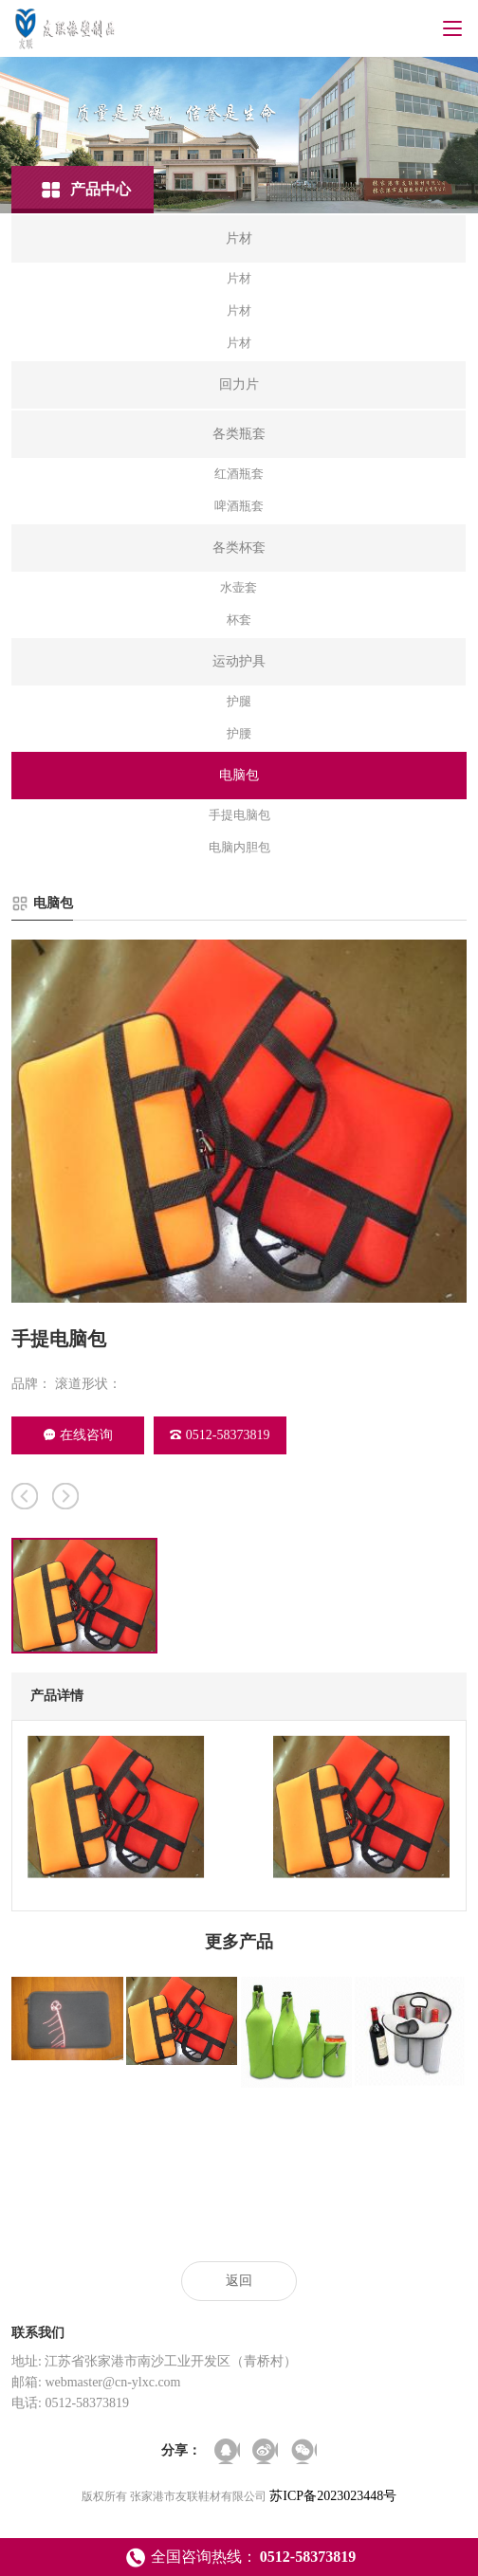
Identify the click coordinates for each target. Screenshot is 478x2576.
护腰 (239, 733)
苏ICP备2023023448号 (332, 2496)
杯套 (239, 619)
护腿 (239, 701)
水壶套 (238, 587)
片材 (239, 278)
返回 (239, 2281)
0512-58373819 (220, 1435)
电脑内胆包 (239, 847)
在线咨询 (78, 1435)
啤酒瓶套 (239, 506)
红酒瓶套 (239, 473)
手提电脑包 (239, 815)
